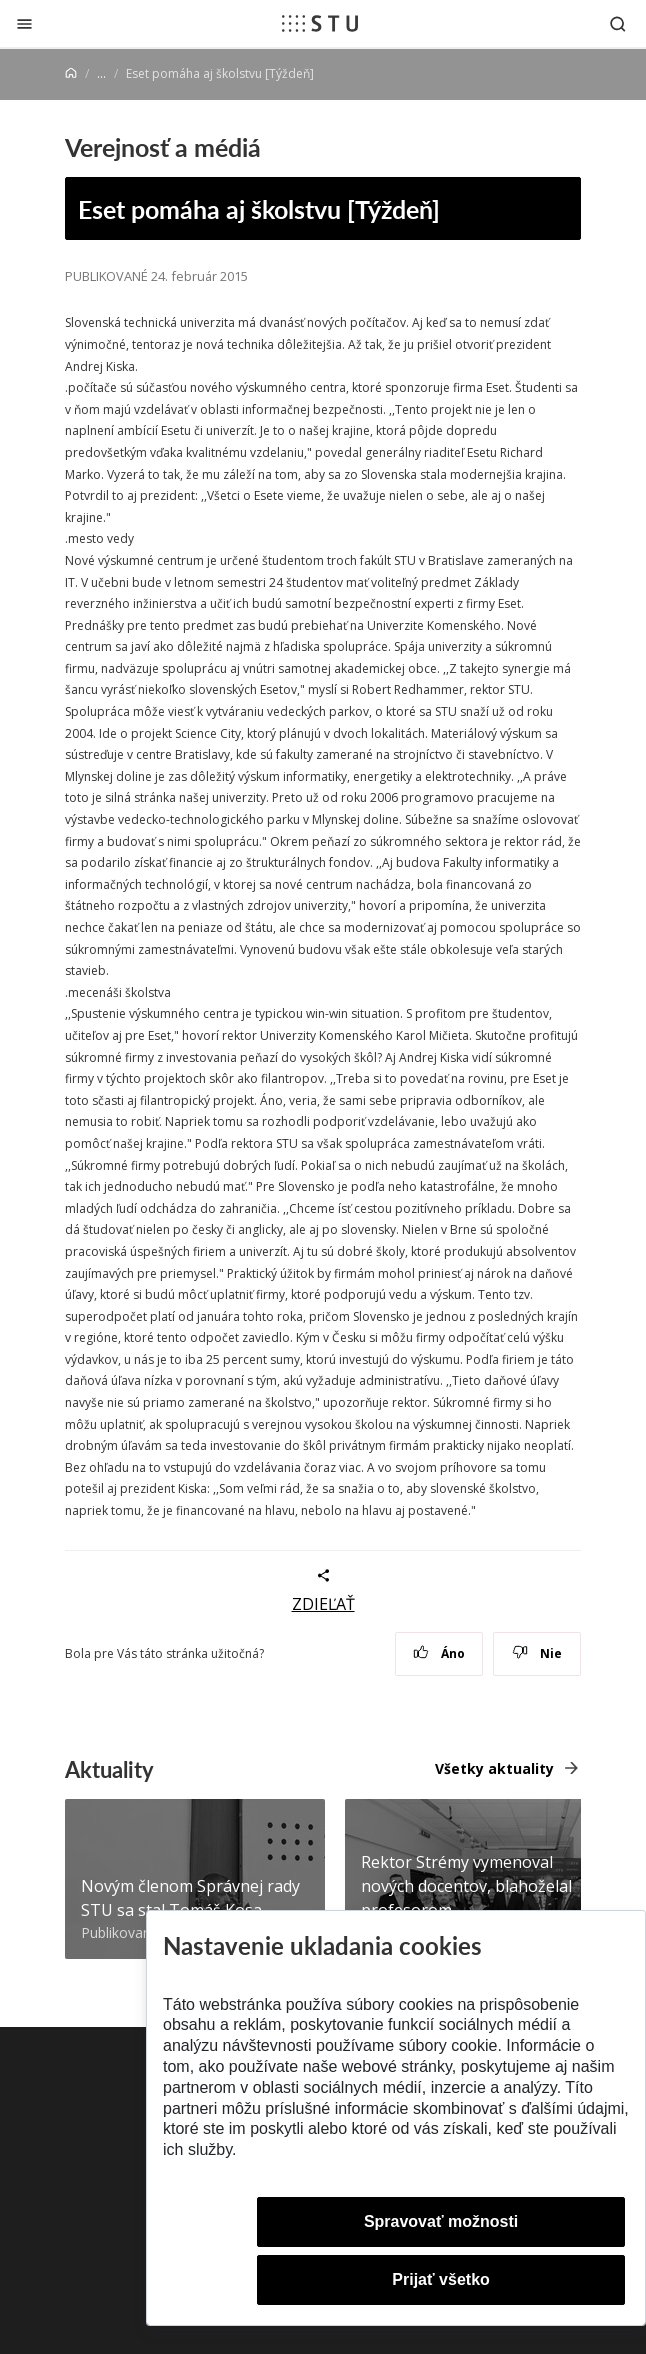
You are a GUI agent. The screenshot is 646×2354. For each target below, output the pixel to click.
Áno (439, 1653)
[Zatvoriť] (24, 23)
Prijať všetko (441, 2279)
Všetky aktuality (494, 1768)
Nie (537, 1653)
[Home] (71, 73)
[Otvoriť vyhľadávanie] (618, 23)
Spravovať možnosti (441, 2221)
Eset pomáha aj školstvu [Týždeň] (259, 208)
